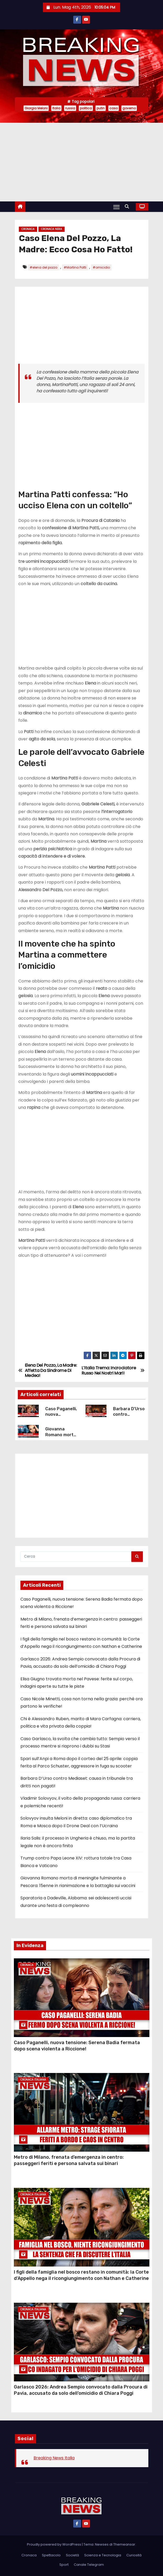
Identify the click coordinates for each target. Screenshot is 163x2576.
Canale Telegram (89, 2564)
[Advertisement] (81, 162)
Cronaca (28, 229)
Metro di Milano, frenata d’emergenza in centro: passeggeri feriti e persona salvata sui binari (69, 2160)
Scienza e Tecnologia (102, 2555)
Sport (64, 2564)
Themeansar (124, 2544)
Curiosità (134, 2555)
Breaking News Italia (54, 2458)
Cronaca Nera (51, 229)
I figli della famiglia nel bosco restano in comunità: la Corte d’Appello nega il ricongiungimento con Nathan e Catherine (81, 2275)
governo (129, 108)
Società (72, 2555)
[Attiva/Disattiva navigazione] (116, 207)
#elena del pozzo (43, 267)
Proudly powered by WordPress (54, 2544)
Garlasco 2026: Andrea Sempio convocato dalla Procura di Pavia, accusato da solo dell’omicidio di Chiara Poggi (81, 2390)
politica (86, 108)
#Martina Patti (75, 267)
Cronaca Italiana (33, 2080)
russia (70, 108)
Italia (56, 108)
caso (113, 108)
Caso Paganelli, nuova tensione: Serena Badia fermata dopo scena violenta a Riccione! (77, 2046)
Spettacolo (51, 2555)
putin (101, 108)
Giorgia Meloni (36, 108)
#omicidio (101, 267)
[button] (128, 206)
